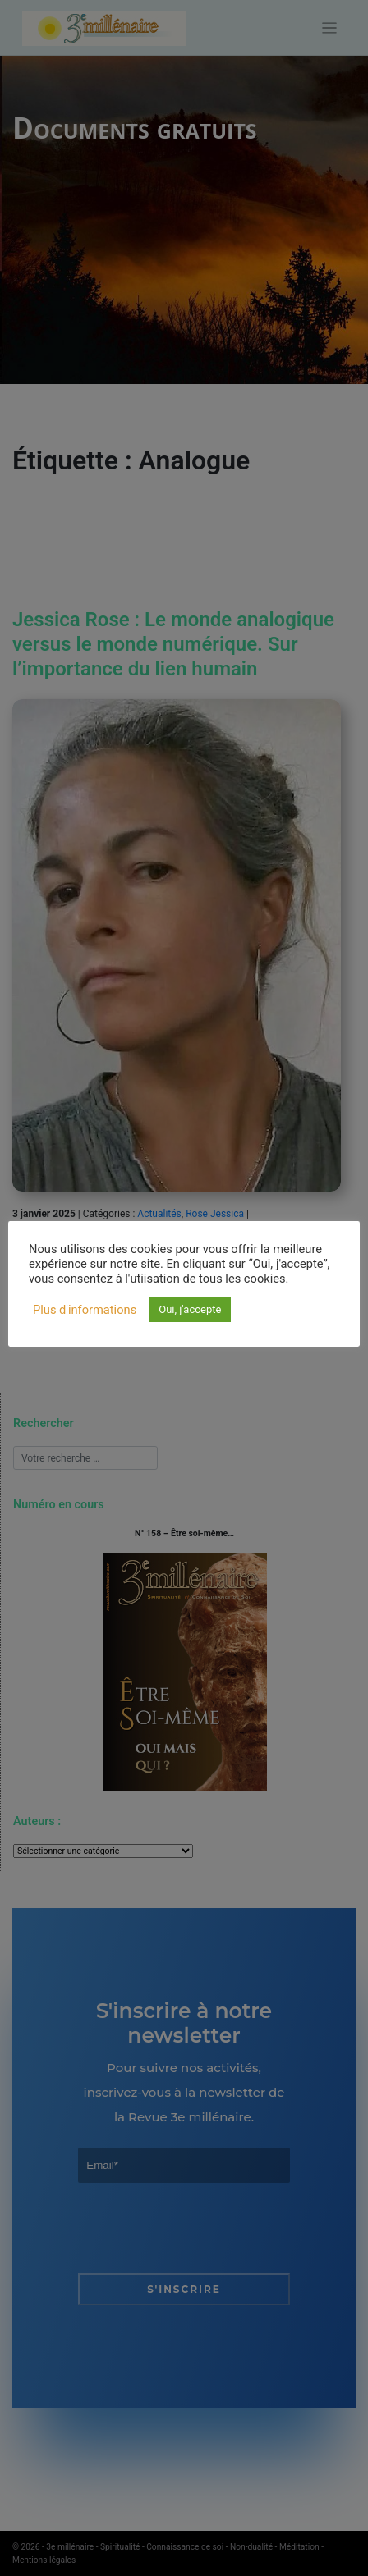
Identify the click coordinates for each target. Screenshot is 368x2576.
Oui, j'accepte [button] (190, 1309)
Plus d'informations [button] (84, 1309)
